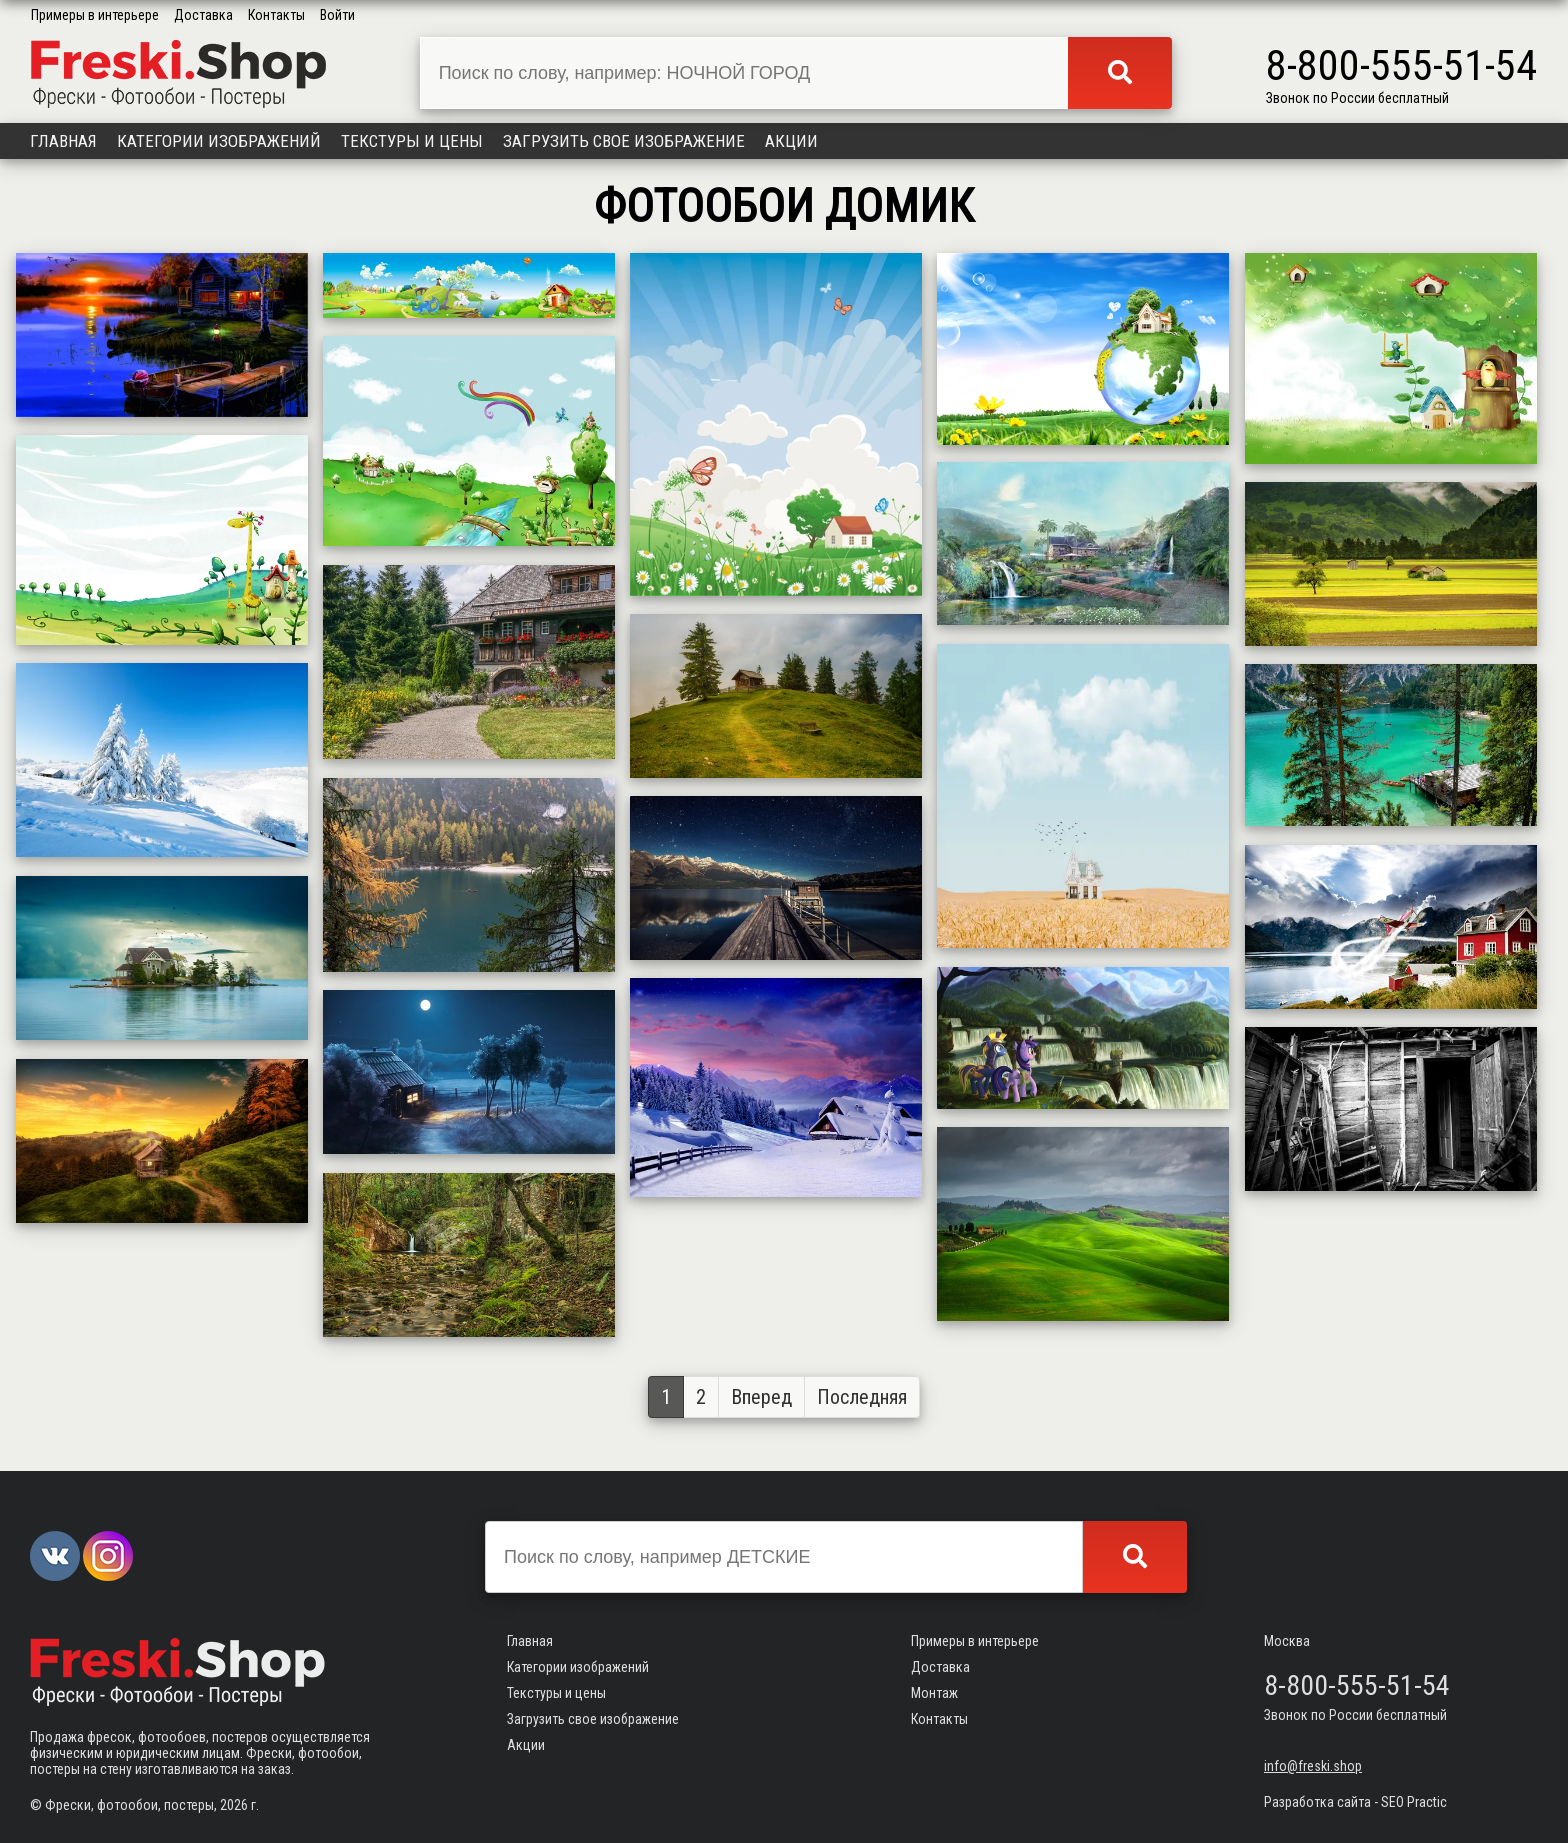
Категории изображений (219, 141)
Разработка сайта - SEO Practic (1355, 1802)
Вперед (761, 1397)
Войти (337, 15)
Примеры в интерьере (95, 15)
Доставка (203, 15)
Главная (63, 141)
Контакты (276, 15)
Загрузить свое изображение (624, 141)
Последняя (862, 1397)
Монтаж (934, 1693)
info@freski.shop (1313, 1766)
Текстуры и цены (412, 141)
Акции (791, 141)
